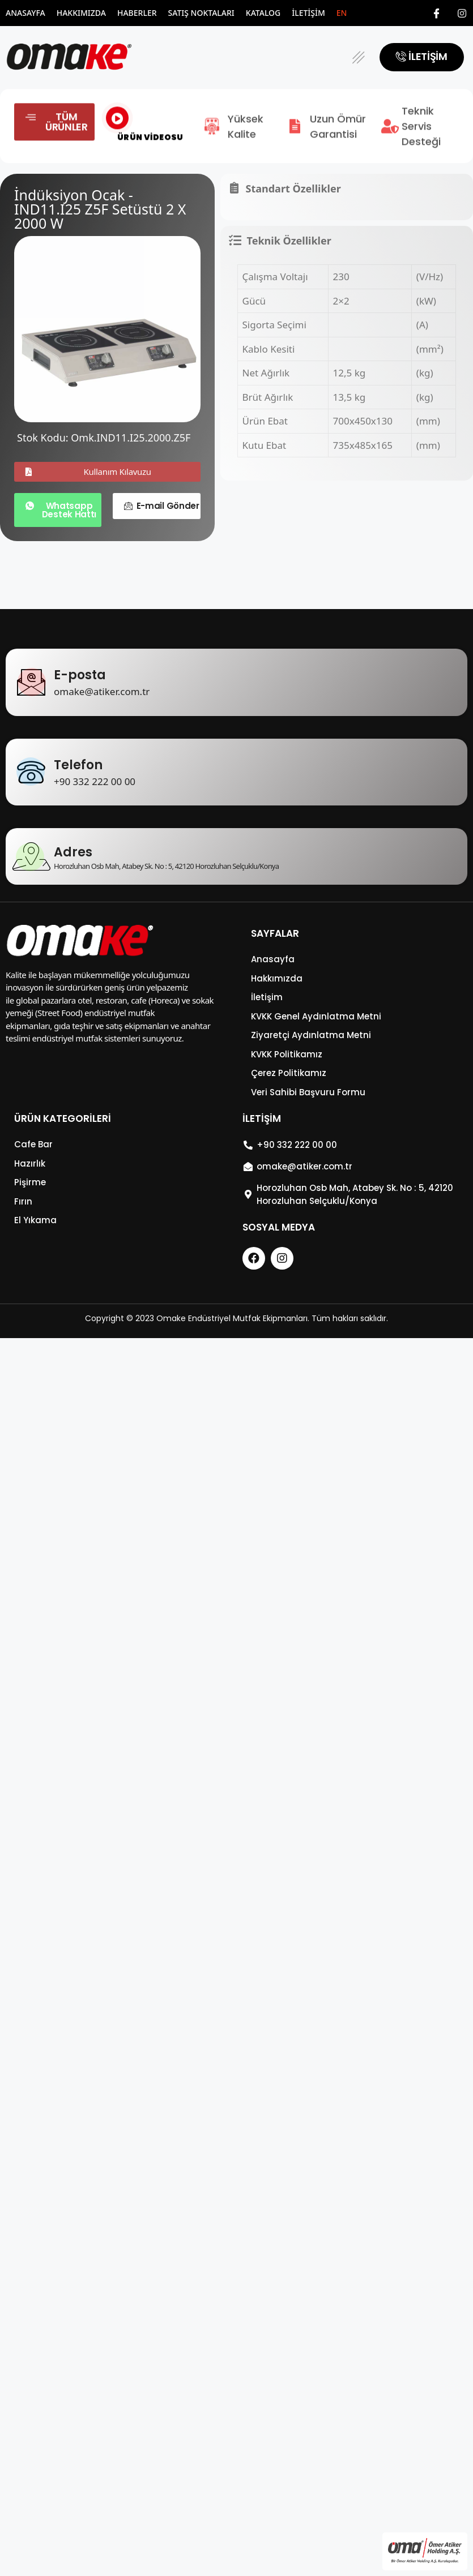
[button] (359, 57)
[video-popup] (117, 132)
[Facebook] (436, 13)
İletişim (308, 12)
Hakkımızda (81, 12)
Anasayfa (25, 12)
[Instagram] (461, 13)
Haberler (137, 12)
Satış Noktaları (201, 12)
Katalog (263, 12)
